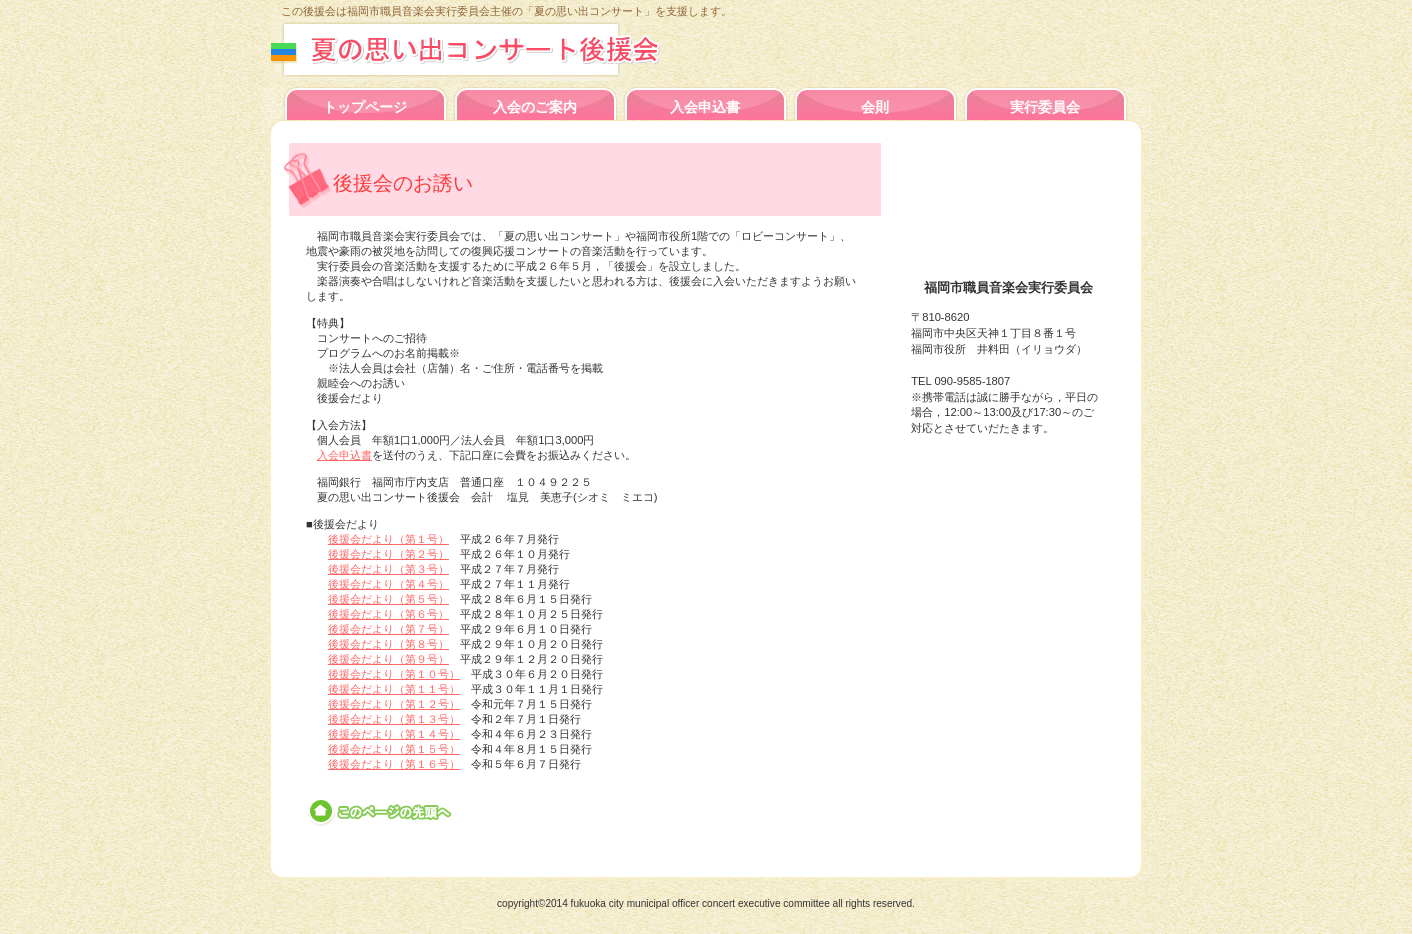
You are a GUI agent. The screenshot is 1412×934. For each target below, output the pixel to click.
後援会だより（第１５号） (394, 749)
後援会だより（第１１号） (394, 689)
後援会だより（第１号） (388, 539)
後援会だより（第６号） (388, 614)
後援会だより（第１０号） (394, 674)
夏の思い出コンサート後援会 (488, 49)
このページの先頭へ (381, 812)
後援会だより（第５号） (388, 599)
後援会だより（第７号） (388, 629)
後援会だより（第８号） (388, 644)
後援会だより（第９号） (388, 659)
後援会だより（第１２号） (394, 704)
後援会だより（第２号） (388, 554)
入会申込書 (344, 455)
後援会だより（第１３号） (394, 719)
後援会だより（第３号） (388, 569)
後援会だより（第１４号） (394, 734)
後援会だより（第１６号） (394, 764)
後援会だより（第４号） (388, 584)
